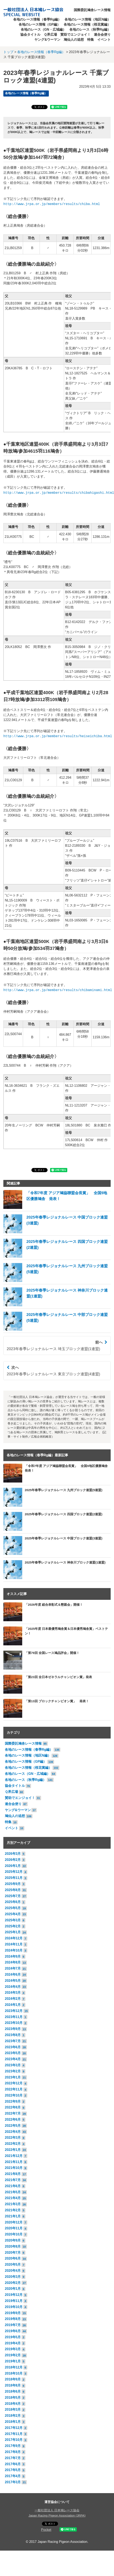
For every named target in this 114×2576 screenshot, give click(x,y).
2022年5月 (13, 2125)
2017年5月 (13, 2470)
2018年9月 (13, 2379)
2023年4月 (13, 2059)
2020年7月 (13, 2252)
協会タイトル (30, 34)
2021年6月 (13, 2186)
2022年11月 (14, 2089)
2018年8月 (13, 2385)
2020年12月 (14, 2222)
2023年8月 (13, 2035)
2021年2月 (13, 2210)
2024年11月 (14, 1944)
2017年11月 (14, 2434)
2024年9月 (13, 1956)
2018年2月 (13, 2415)
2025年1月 (13, 1932)
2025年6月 (13, 1902)
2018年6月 (13, 2391)
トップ (8, 52)
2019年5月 (13, 2337)
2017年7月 (13, 2458)
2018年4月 (13, 2403)
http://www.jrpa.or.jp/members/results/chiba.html (51, 204)
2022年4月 (13, 2131)
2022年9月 (13, 2101)
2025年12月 (14, 1871)
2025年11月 (14, 1878)
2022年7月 (13, 2113)
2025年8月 (13, 1890)
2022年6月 (13, 2119)
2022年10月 (14, 2095)
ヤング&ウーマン (47, 39)
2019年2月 (13, 2355)
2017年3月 (13, 2482)
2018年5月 (13, 2397)
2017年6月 (13, 2464)
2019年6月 (13, 2331)
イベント (104, 39)
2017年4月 (13, 2476)
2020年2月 (13, 2283)
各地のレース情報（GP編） (39, 24)
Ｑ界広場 (50, 34)
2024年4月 (13, 1986)
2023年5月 (13, 2053)
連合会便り (102, 34)
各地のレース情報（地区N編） (88, 19)
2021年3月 (13, 2204)
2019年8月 (13, 2319)
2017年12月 (14, 2428)
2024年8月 (13, 1962)
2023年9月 (13, 2029)
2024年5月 (13, 1980)
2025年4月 (13, 1914)
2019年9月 (13, 2313)
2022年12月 (14, 2083)
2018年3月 (13, 2409)
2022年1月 (13, 2149)
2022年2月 (13, 2143)
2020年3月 (13, 2276)
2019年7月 (13, 2325)
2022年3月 (13, 2137)
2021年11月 (14, 2162)
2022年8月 (13, 2107)
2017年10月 (14, 2439)
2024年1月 (13, 2004)
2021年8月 (13, 2174)
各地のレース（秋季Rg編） (90, 29)
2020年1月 (13, 2288)
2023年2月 (13, 2071)
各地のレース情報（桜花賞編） (87, 24)
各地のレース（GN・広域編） (43, 29)
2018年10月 (14, 2373)
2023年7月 (13, 2041)
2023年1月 (13, 2077)
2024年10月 (14, 1950)
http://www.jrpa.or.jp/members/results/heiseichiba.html (57, 736)
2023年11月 (14, 2017)
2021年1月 (13, 2216)
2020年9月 (13, 2240)
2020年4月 (13, 2270)
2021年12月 (14, 2156)
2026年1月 (13, 1866)
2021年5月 (13, 2192)
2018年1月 (13, 2421)
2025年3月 (13, 1920)
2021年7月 (13, 2180)
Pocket (46, 2530)
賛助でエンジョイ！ (75, 34)
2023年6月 (13, 2047)
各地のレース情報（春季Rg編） (37, 19)
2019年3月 (13, 2349)
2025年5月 (13, 1908)
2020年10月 (14, 2234)
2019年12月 (14, 2294)
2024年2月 (13, 1998)
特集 (90, 39)
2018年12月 (14, 2367)
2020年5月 (13, 2264)
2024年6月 (13, 1974)
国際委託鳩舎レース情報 (92, 10)
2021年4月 (13, 2198)
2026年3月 (13, 1853)
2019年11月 (14, 2301)
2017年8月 (13, 2452)
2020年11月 (14, 2228)
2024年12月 (14, 1938)
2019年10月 (14, 2307)
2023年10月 (14, 2023)
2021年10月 (14, 2168)
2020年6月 (13, 2258)
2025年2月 (13, 1926)
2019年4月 (13, 2343)
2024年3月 (13, 1992)
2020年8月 (13, 2246)
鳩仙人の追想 (74, 39)
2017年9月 (13, 2446)
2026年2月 (13, 1859)
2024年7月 (13, 1968)
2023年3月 (13, 2065)
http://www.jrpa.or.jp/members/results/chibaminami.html (57, 990)
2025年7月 (13, 1896)
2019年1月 (13, 2361)
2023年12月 (14, 2011)
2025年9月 (13, 1884)
